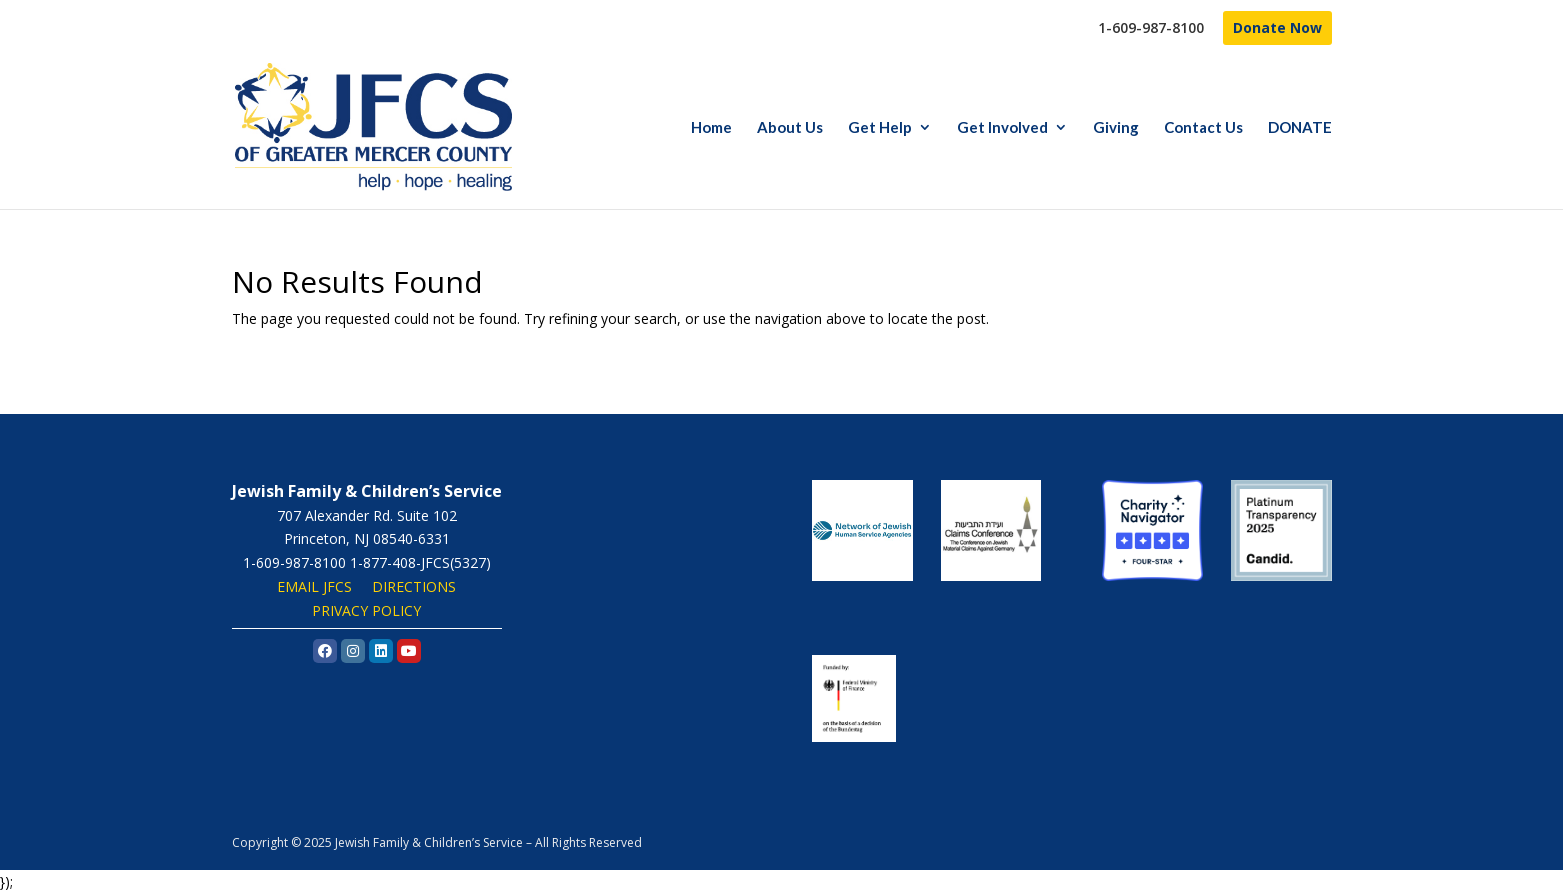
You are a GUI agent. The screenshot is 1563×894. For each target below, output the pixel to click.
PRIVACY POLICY (366, 610)
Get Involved (1002, 128)
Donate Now (1277, 27)
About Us (790, 128)
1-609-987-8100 (1151, 29)
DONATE (1300, 128)
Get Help (880, 128)
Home (711, 128)
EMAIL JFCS (314, 586)
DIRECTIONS (414, 586)
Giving (1116, 128)
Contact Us (1203, 128)
